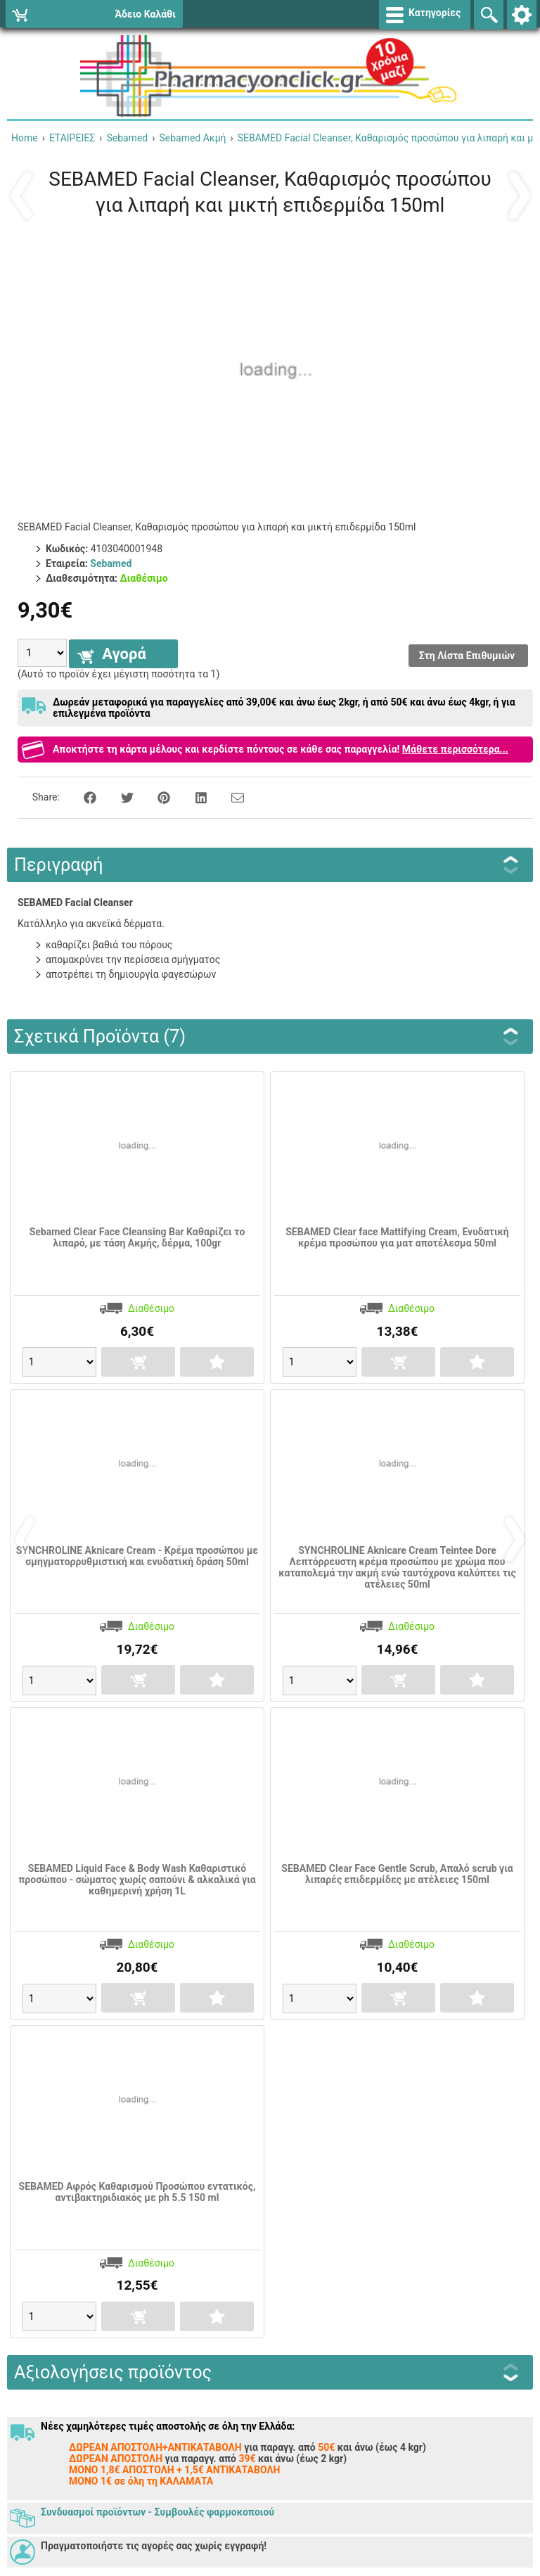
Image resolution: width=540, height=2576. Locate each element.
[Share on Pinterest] (156, 797)
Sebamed (110, 563)
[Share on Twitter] (119, 797)
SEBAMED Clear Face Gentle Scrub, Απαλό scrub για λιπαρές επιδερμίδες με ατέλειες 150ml (397, 1874)
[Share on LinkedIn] (193, 797)
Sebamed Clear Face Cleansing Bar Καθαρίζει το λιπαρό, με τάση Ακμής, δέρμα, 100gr (137, 1237)
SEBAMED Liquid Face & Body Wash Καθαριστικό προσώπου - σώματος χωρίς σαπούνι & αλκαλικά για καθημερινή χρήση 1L (136, 1879)
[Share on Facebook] (82, 797)
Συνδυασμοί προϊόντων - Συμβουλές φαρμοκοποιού (157, 2512)
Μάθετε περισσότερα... (455, 749)
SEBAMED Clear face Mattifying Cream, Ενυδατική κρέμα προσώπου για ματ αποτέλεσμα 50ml (397, 1237)
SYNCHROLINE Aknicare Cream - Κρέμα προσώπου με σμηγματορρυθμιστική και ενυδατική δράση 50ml (137, 1556)
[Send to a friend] (229, 797)
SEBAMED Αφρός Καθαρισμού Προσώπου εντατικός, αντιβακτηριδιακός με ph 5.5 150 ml (137, 2192)
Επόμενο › (519, 195)
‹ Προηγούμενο (21, 195)
